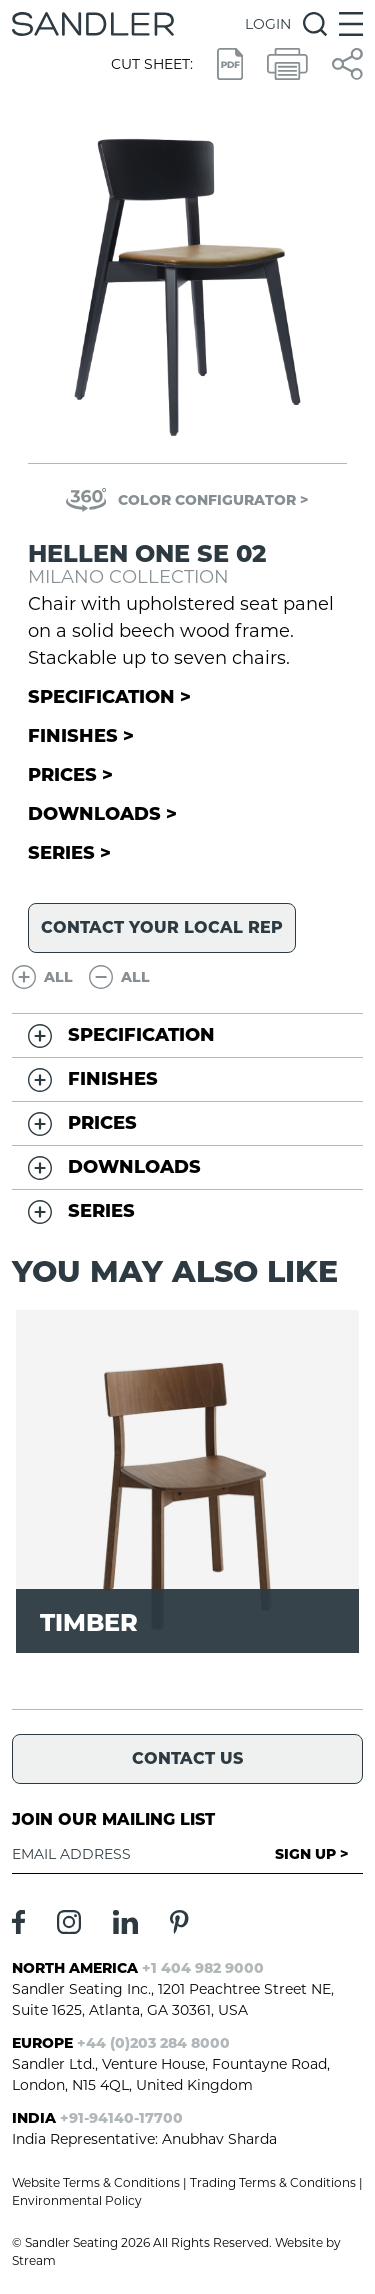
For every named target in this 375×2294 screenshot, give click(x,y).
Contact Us (187, 1758)
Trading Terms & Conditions (273, 2182)
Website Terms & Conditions (96, 2182)
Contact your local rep (162, 927)
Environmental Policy (77, 2200)
